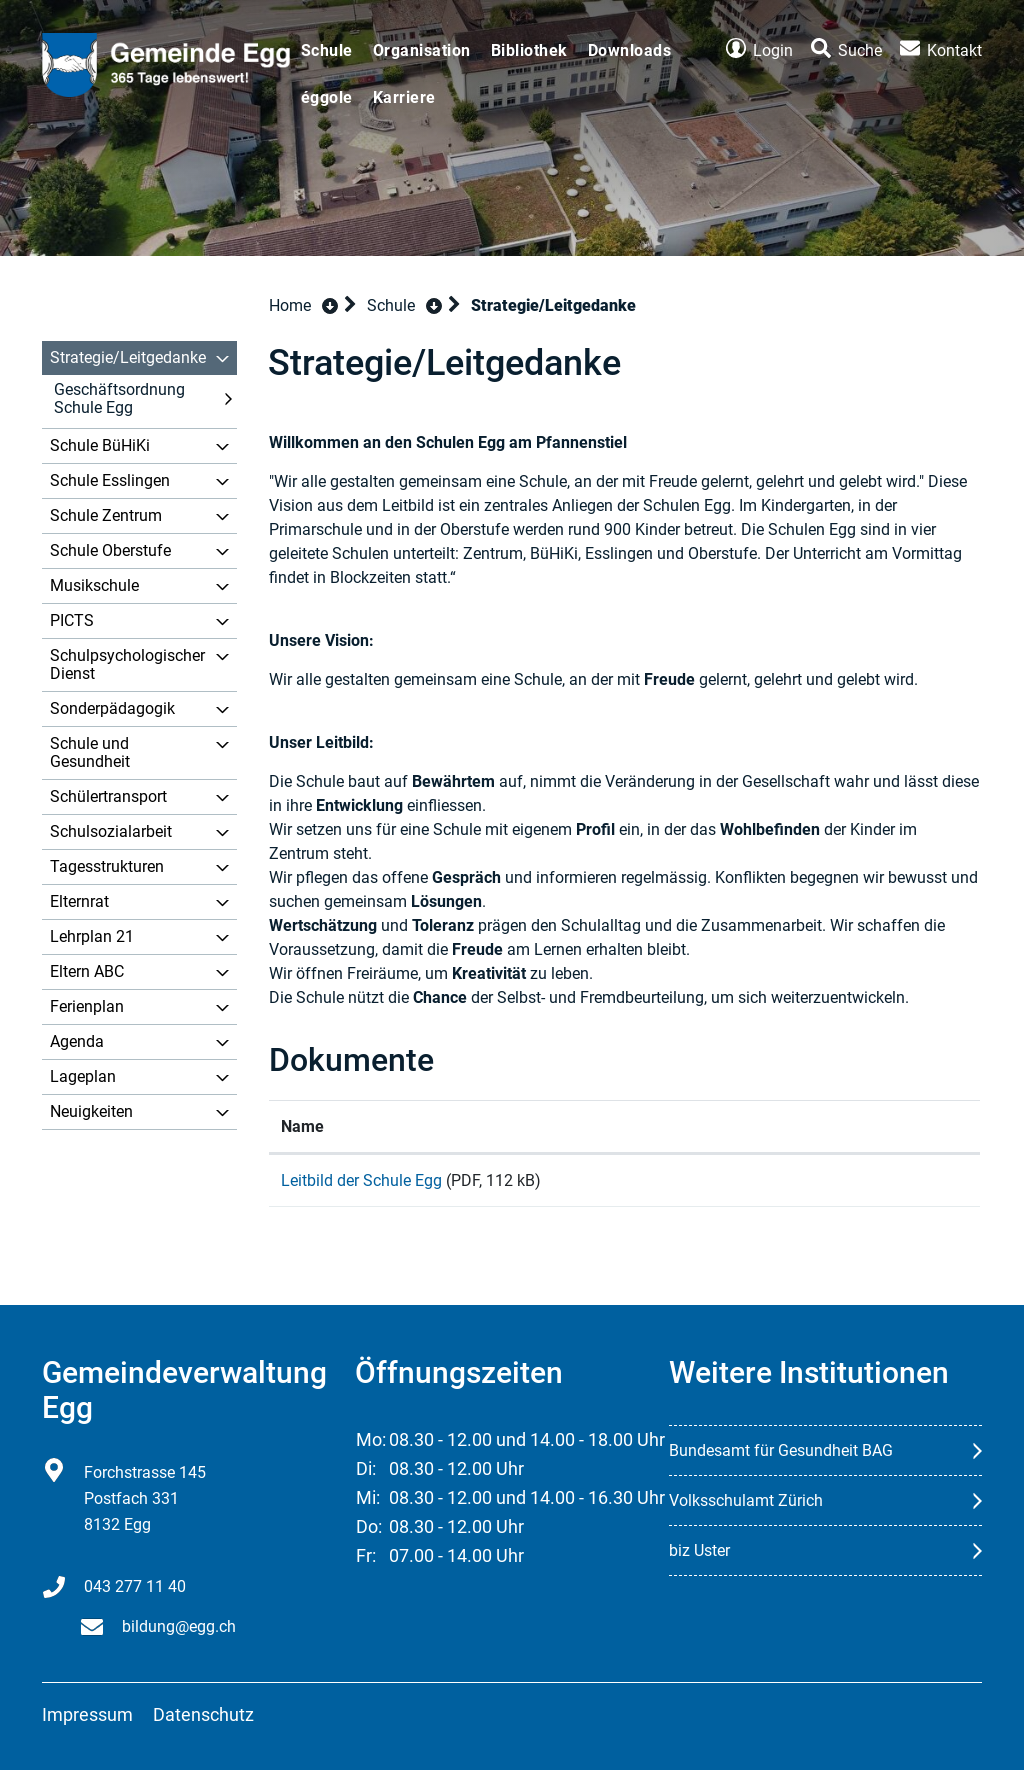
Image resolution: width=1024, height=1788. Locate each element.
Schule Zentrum (106, 515)
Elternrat (79, 901)
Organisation (422, 50)
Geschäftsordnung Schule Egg (119, 398)
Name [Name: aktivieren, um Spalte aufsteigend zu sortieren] (302, 1126)
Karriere (404, 97)
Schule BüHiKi (100, 445)
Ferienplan (87, 1006)
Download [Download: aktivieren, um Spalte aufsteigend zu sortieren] (813, 1126)
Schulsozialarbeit (111, 831)
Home (290, 305)
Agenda (77, 1041)
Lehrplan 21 (92, 936)
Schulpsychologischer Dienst (127, 664)
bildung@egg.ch (179, 1644)
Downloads (630, 50)
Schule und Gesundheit (90, 752)
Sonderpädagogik (112, 708)
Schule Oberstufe (110, 550)
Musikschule (94, 585)
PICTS (72, 620)
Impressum (87, 1732)
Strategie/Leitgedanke (128, 357)
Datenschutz (203, 1732)
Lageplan (83, 1076)
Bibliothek (529, 50)
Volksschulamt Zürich (746, 1518)
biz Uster (699, 1568)
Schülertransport (108, 796)
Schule (327, 50)
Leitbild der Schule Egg (361, 1180)
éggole (327, 97)
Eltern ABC (87, 971)
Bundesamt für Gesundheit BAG (781, 1468)
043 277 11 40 (135, 1604)
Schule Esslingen (110, 480)
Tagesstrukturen (107, 866)
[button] (404, 305)
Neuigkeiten (91, 1111)
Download (873, 1191)
